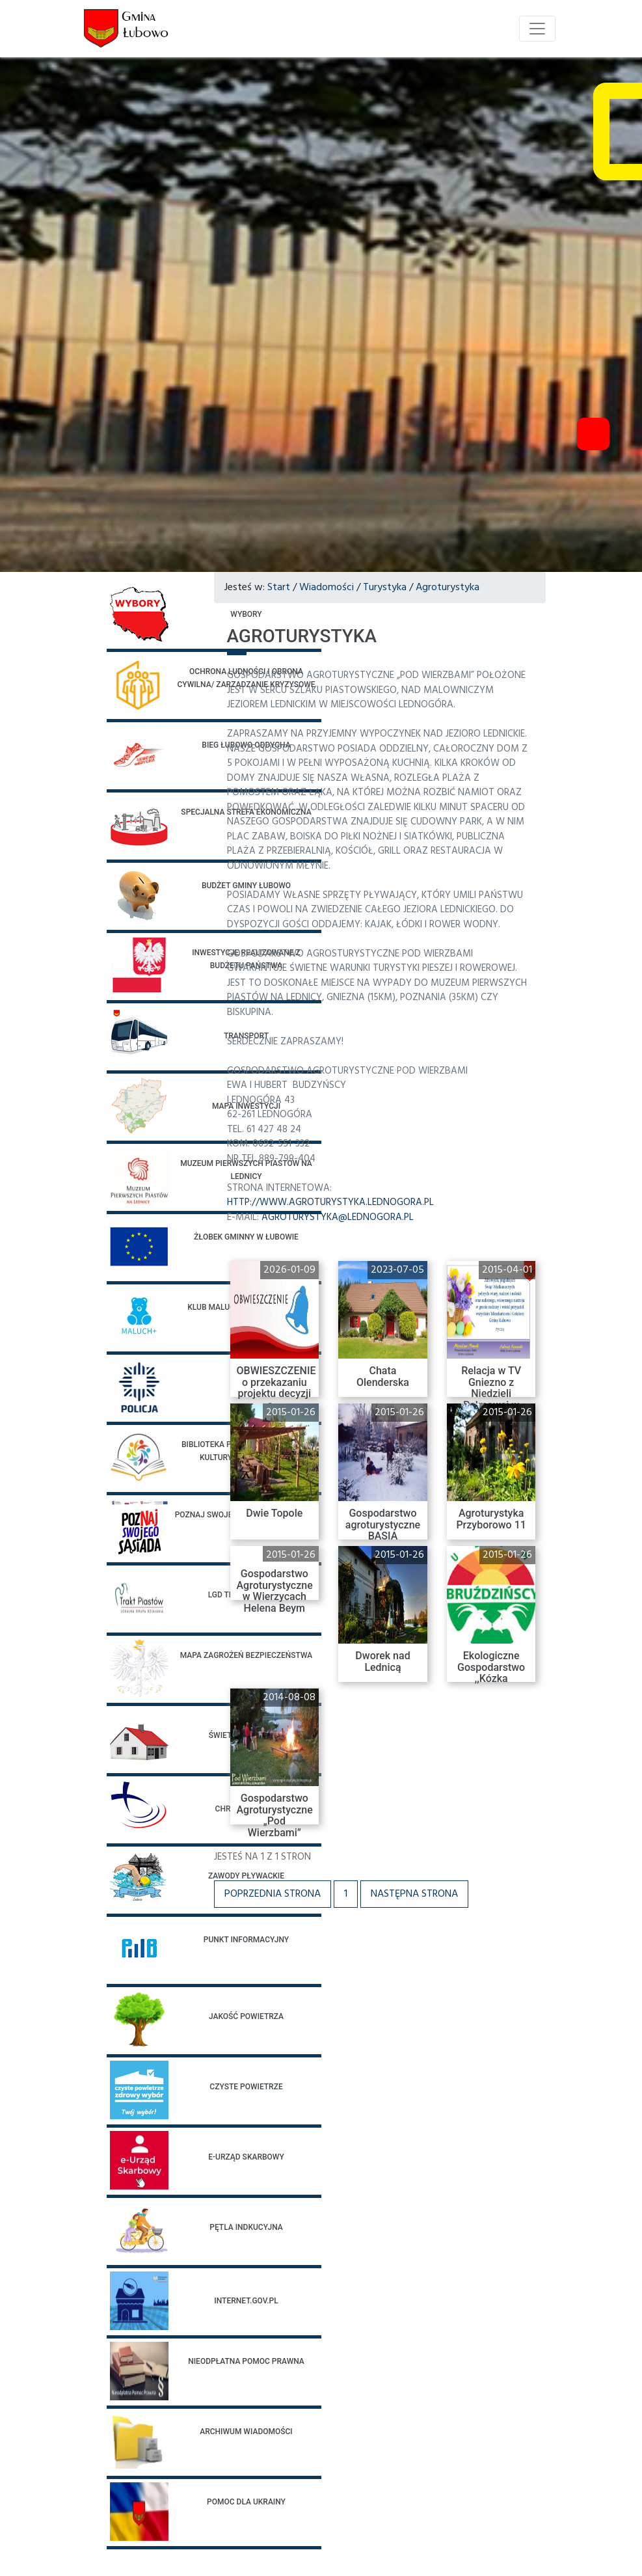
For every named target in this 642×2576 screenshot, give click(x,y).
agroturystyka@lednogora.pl (337, 1217)
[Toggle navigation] (537, 29)
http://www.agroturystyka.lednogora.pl (330, 1202)
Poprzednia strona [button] (272, 1894)
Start (278, 587)
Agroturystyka (447, 587)
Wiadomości (326, 587)
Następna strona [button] (414, 1894)
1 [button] (345, 1894)
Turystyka (385, 587)
